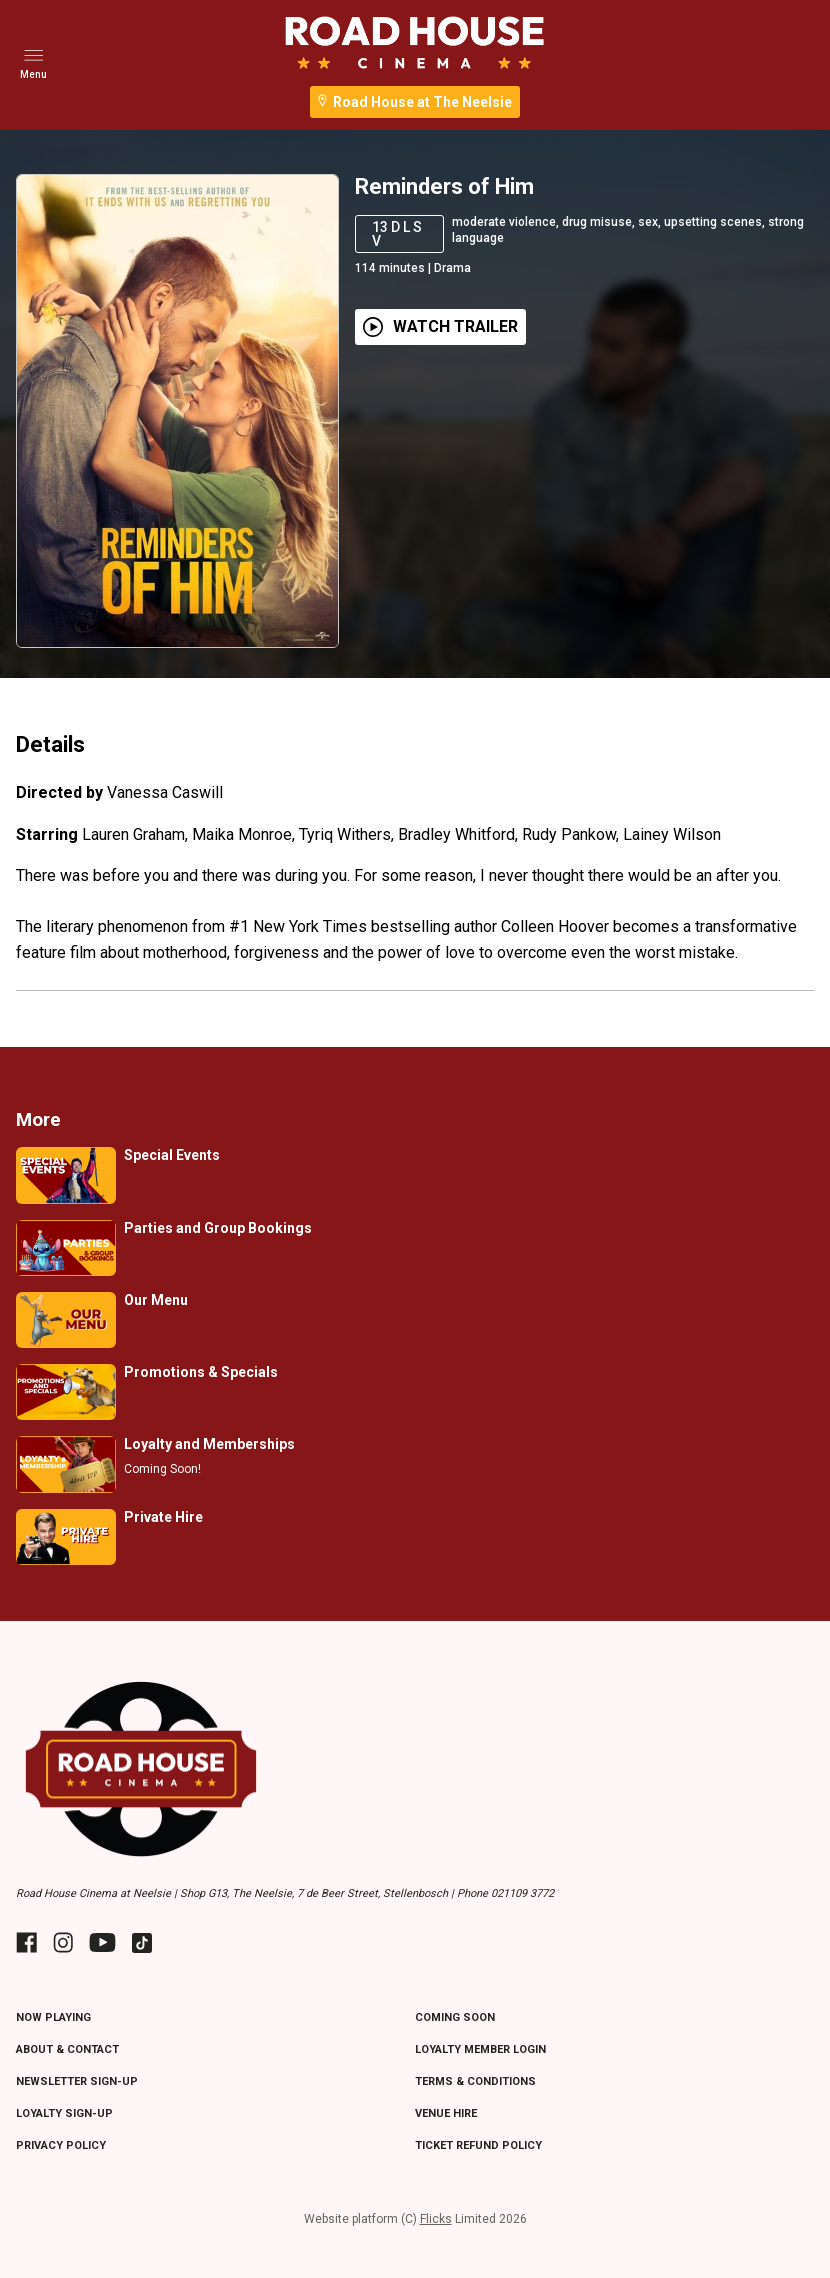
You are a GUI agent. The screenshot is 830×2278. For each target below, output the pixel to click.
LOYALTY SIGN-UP (64, 2113)
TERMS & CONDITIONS (475, 2081)
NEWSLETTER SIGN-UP (77, 2081)
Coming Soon (455, 2017)
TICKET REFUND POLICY (478, 2145)
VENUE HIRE (446, 2113)
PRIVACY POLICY (61, 2145)
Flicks (436, 2219)
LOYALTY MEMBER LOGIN (480, 2049)
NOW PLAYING (53, 2017)
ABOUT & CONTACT (67, 2049)
